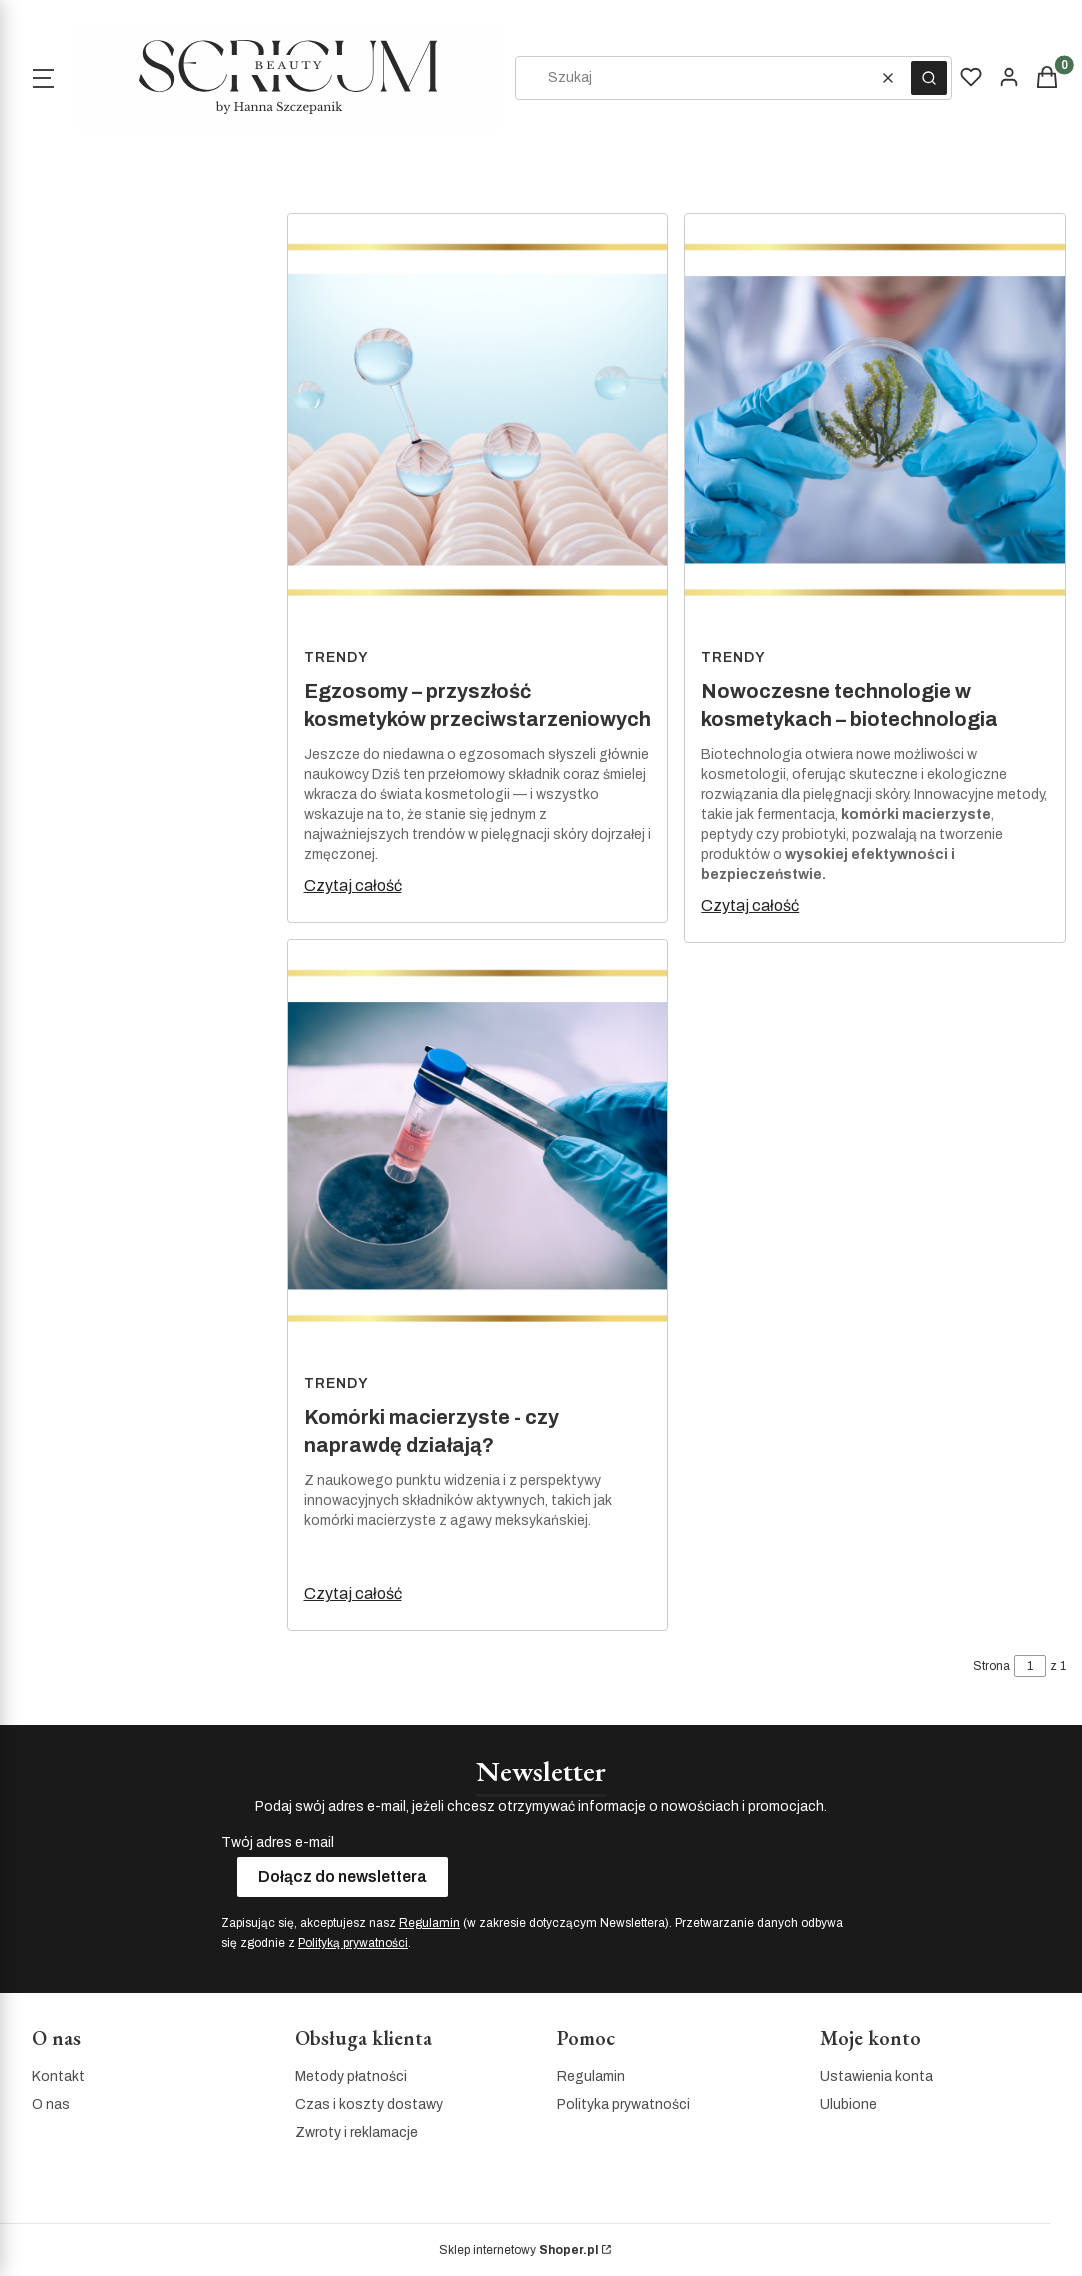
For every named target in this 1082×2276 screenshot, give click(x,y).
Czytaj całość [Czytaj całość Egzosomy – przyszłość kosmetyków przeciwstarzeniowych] (353, 885)
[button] (929, 78)
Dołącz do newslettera (342, 1876)
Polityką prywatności (353, 1943)
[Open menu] (43, 78)
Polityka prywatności (623, 2104)
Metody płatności (351, 2076)
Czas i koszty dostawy (369, 2104)
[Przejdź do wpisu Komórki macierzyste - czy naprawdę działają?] (478, 1152)
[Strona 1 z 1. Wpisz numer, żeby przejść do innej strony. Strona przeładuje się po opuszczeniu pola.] (1030, 1666)
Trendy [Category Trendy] (336, 657)
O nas (51, 2104)
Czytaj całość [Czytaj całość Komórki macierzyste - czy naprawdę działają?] (353, 1593)
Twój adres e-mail (277, 1842)
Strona (991, 1666)
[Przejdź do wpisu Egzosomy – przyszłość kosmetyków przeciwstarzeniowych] (478, 426)
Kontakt (58, 2076)
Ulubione (848, 2104)
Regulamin (429, 1923)
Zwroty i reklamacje (356, 2132)
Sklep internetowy (518, 2250)
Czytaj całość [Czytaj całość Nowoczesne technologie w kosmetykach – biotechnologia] (750, 905)
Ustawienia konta (876, 2076)
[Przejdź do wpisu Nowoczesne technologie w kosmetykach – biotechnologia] (875, 426)
